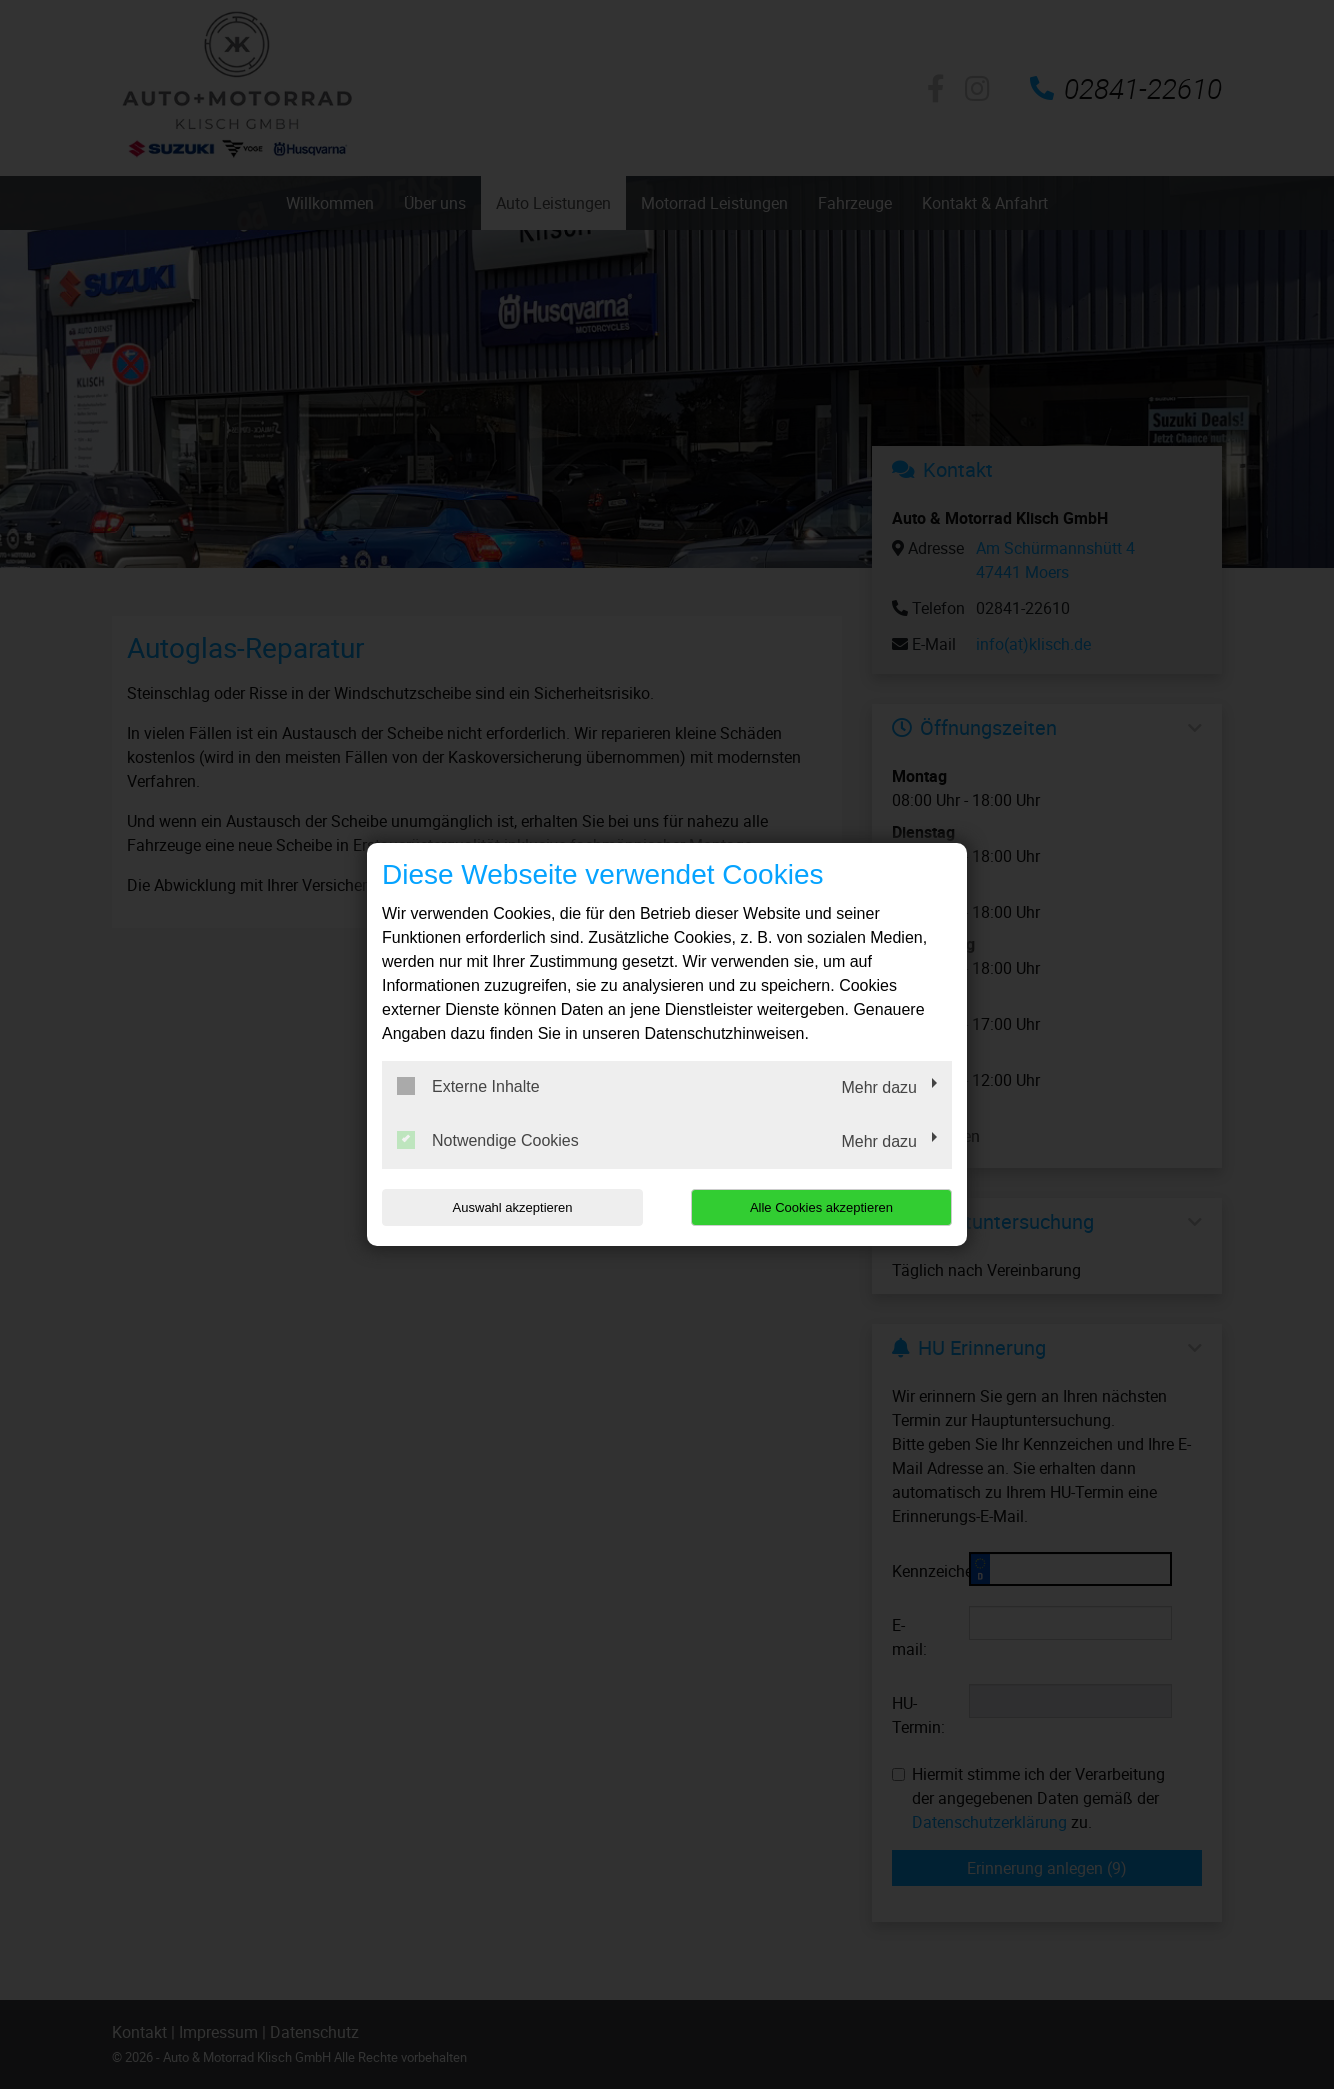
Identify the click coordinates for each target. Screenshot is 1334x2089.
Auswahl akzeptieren (510, 1207)
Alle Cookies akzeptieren (823, 1207)
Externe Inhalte (468, 1086)
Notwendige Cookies (488, 1140)
